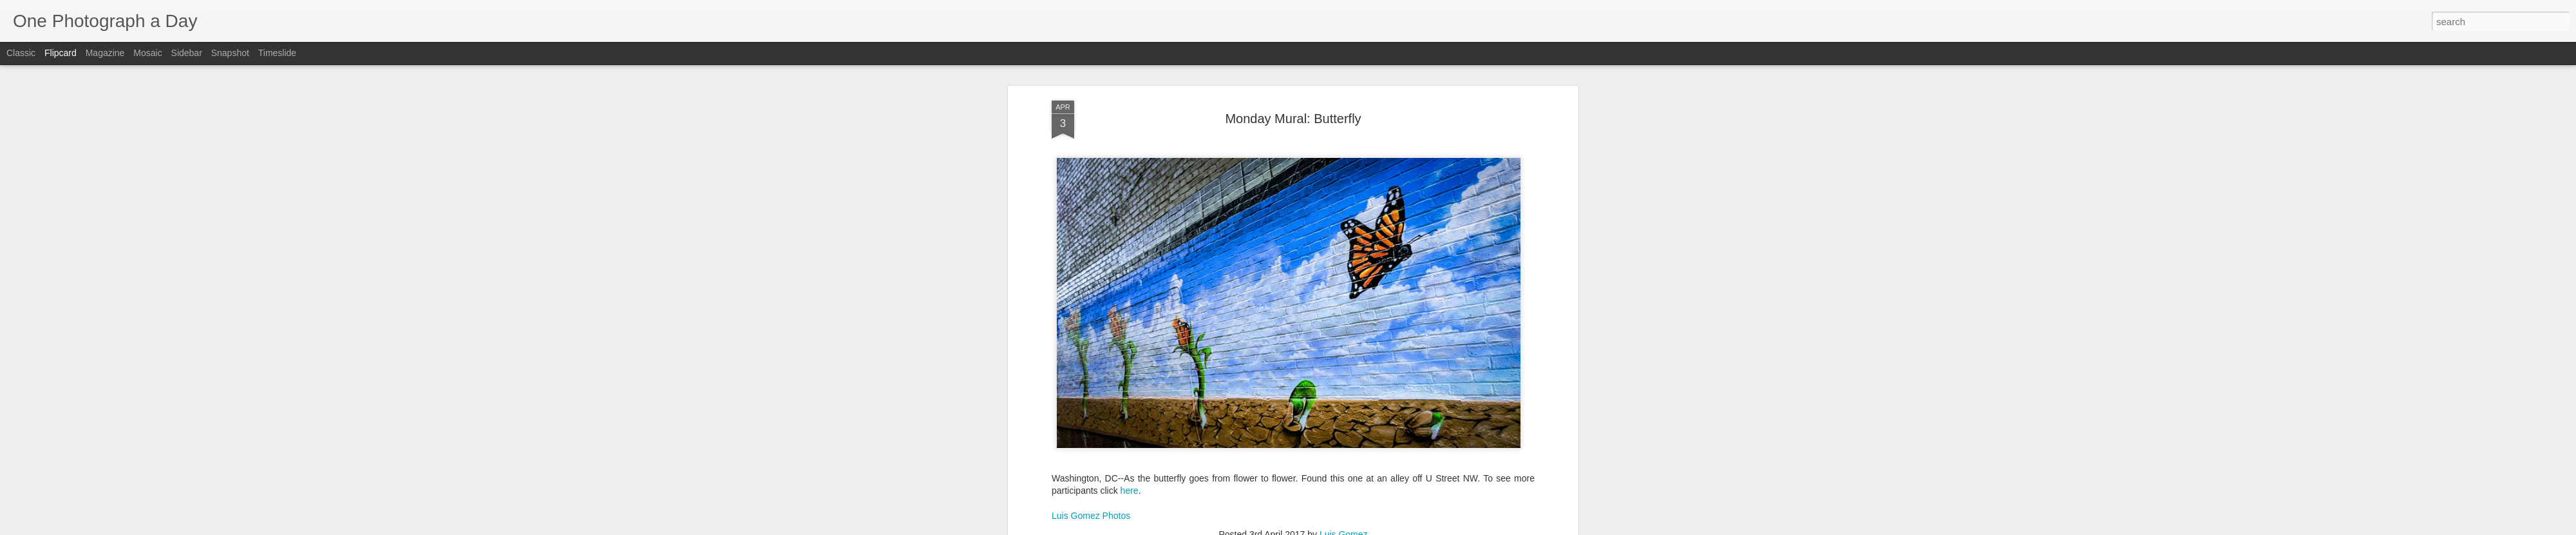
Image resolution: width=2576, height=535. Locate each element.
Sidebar (186, 53)
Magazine (105, 53)
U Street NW (1419, 516)
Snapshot (230, 53)
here (1130, 456)
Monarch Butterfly (1292, 516)
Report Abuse (1366, 528)
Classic (20, 53)
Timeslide (277, 53)
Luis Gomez (1344, 499)
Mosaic (147, 53)
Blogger (1328, 528)
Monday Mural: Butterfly (1293, 83)
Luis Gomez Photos (1091, 481)
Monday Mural (1360, 516)
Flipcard (60, 53)
